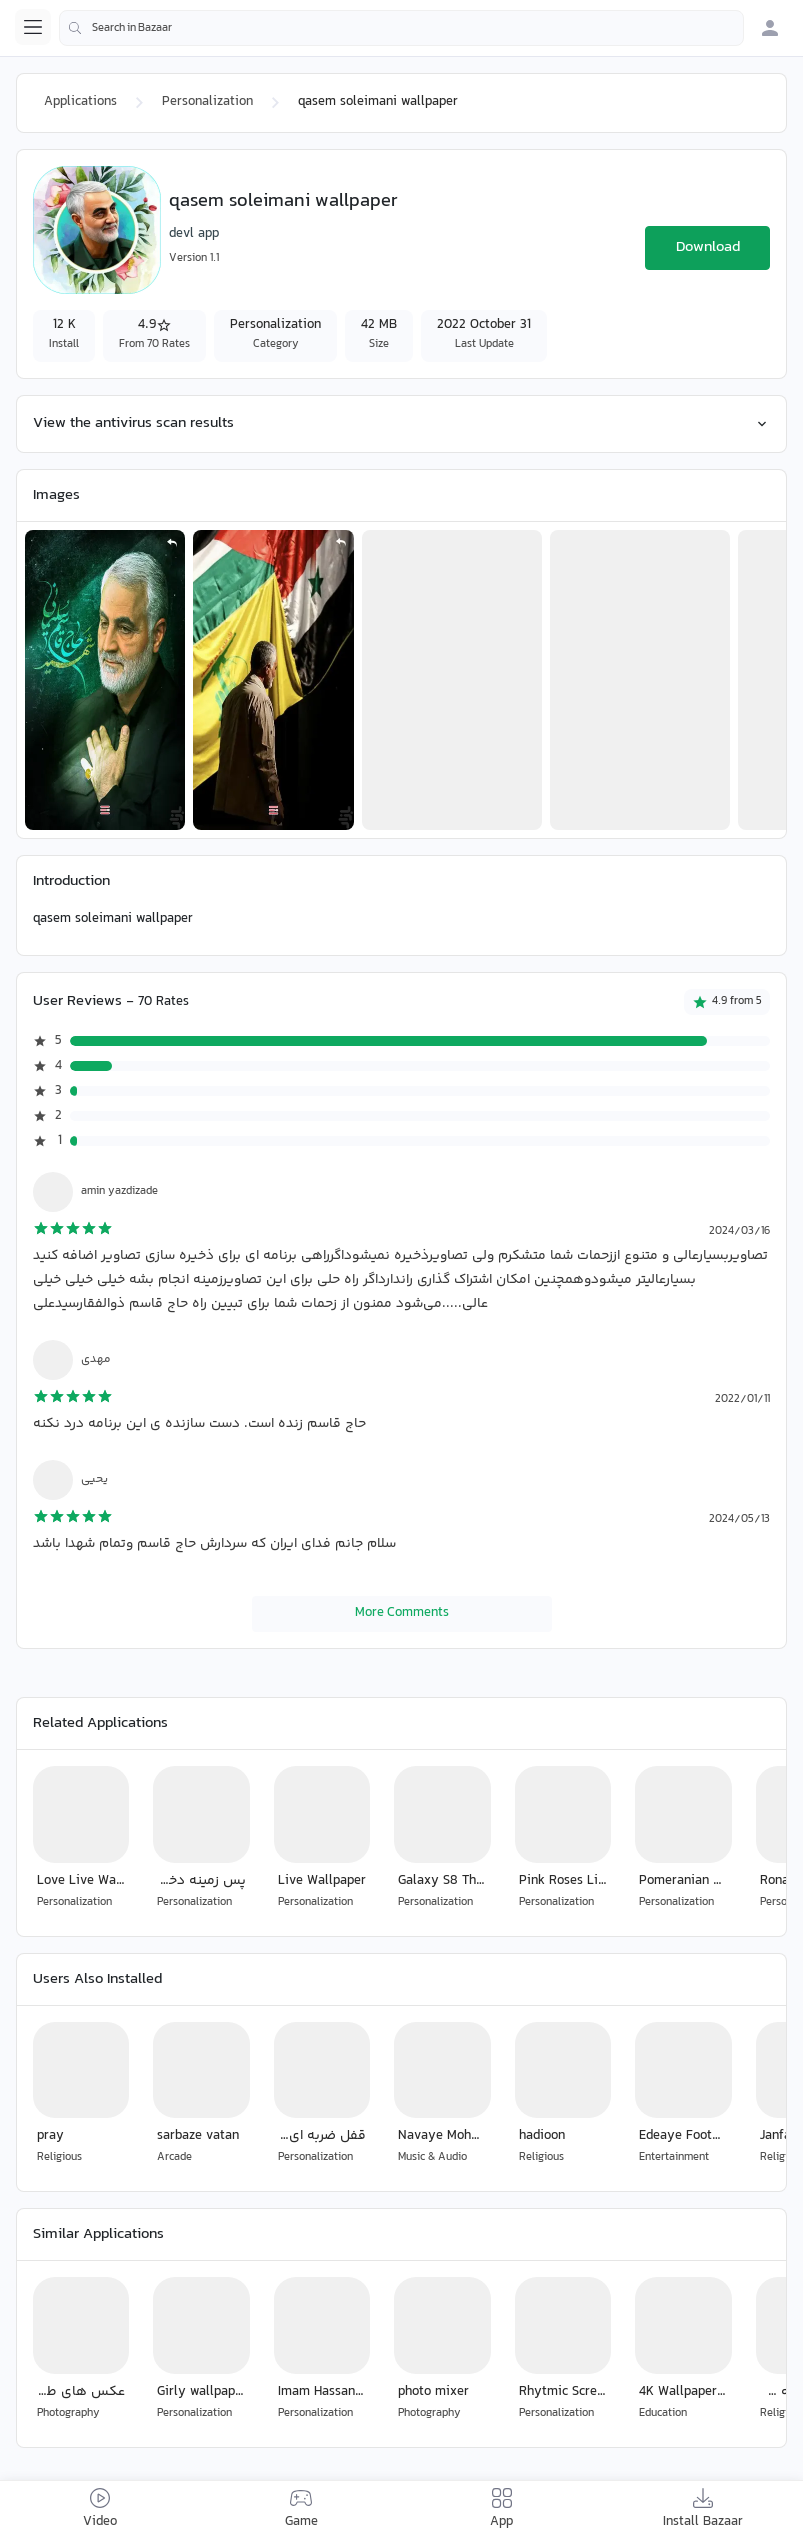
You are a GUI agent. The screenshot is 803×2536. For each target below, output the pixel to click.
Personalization (207, 102)
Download (708, 247)
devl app (194, 234)
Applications (80, 102)
